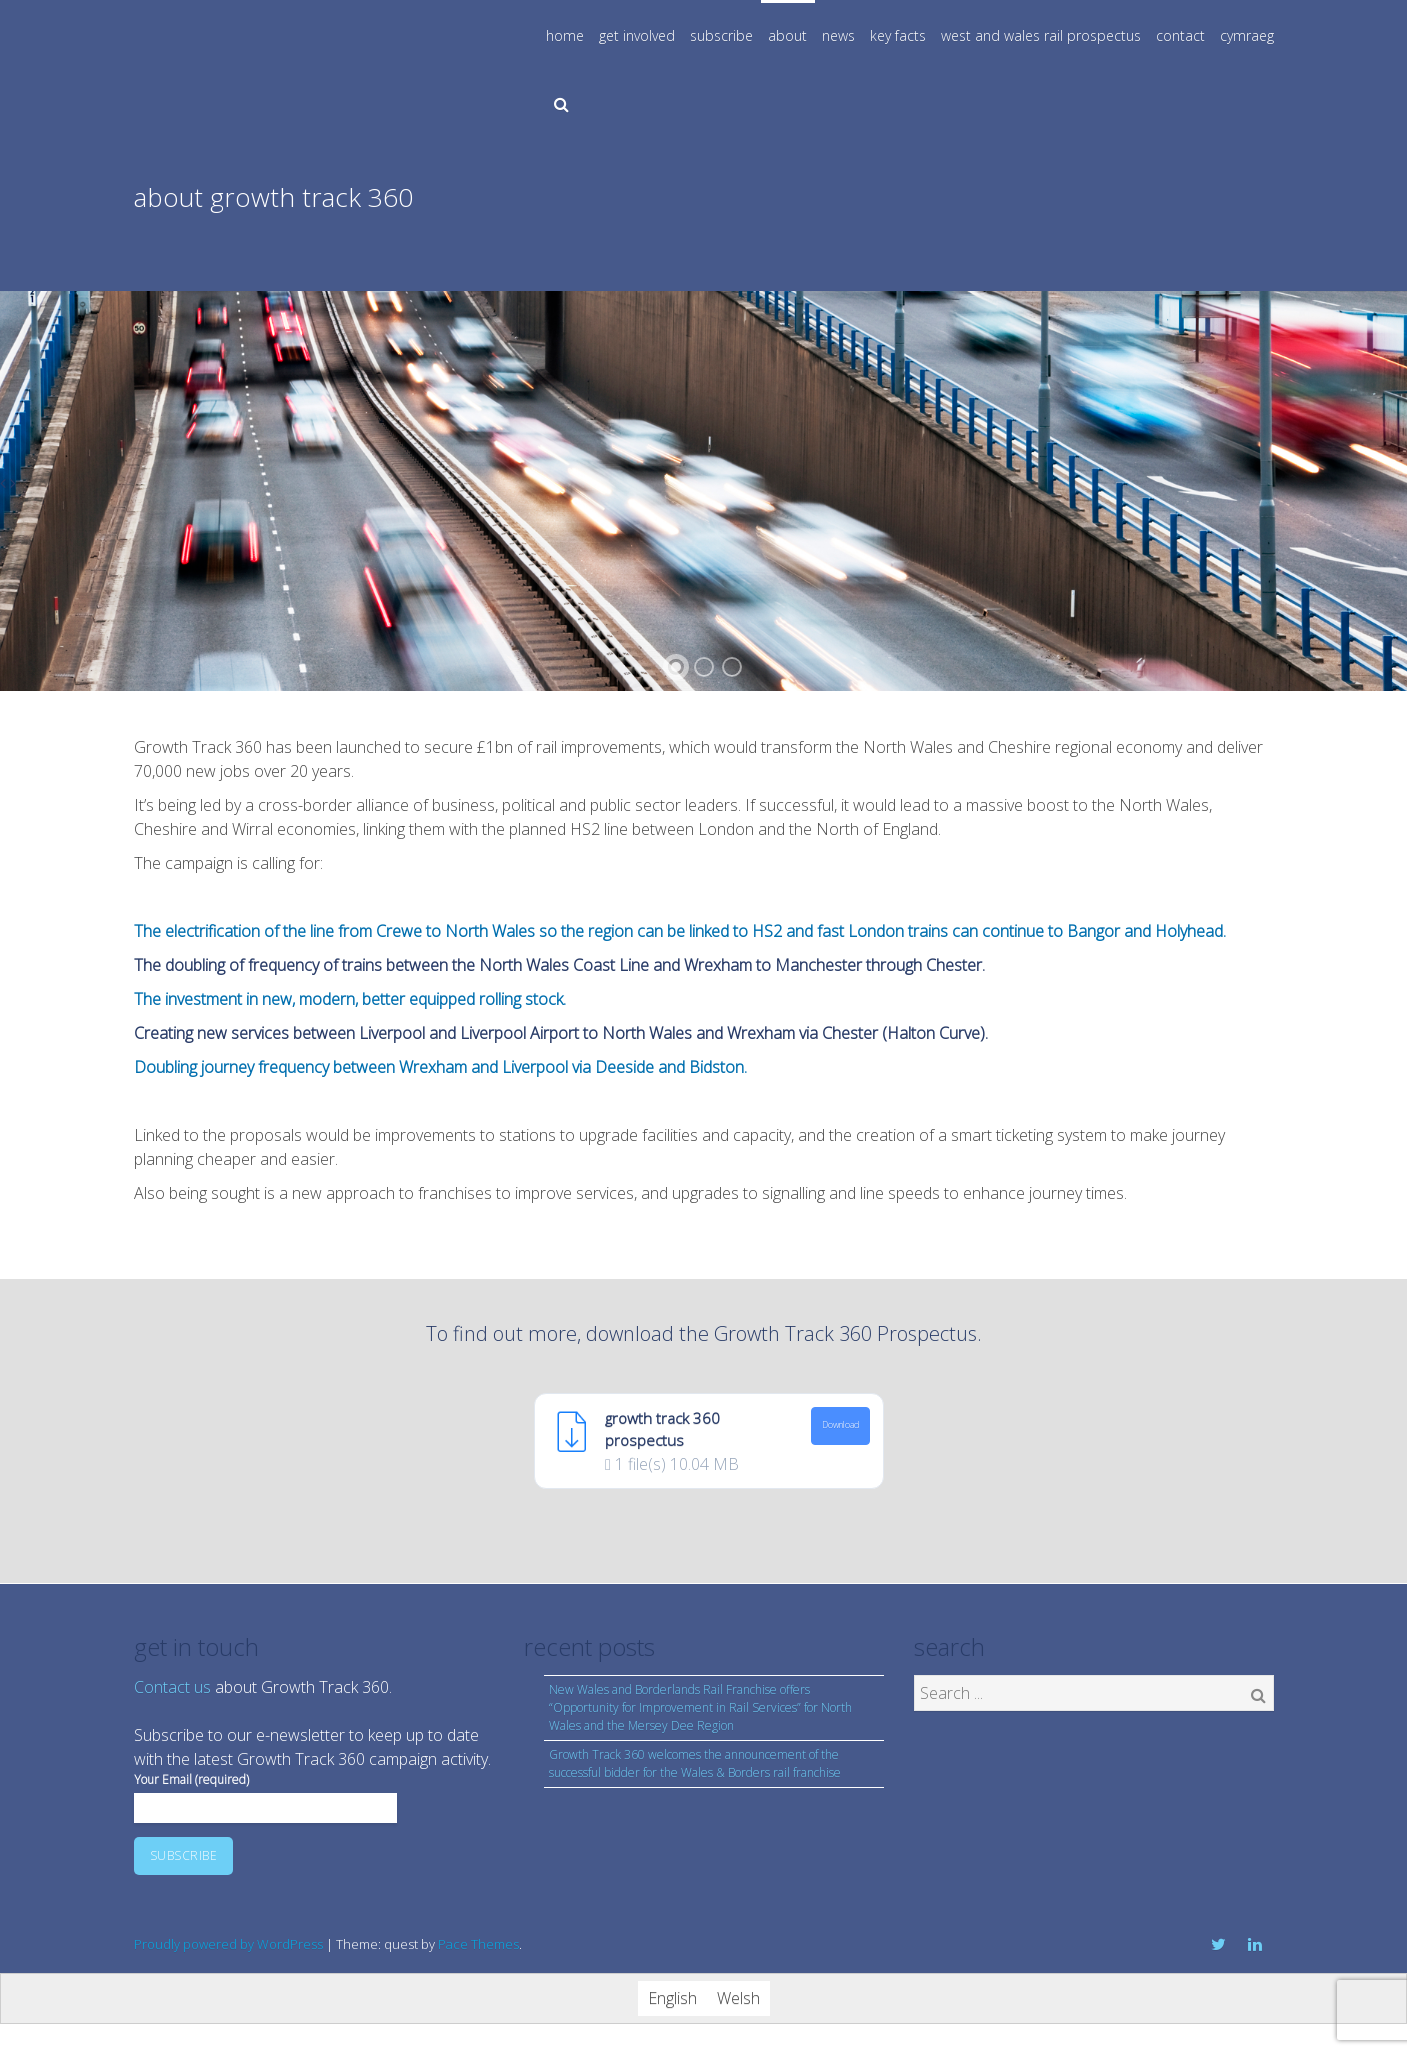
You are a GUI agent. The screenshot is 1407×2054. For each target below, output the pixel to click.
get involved (637, 35)
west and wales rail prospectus (1041, 35)
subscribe (721, 35)
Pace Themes (478, 1944)
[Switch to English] (672, 1998)
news (838, 35)
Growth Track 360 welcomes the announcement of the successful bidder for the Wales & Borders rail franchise (695, 1763)
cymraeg (1247, 35)
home (565, 35)
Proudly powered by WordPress (228, 1944)
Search (1259, 1695)
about (787, 35)
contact (1180, 35)
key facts (898, 35)
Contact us (172, 1687)
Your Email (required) (265, 1793)
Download (840, 1425)
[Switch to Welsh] (738, 1998)
